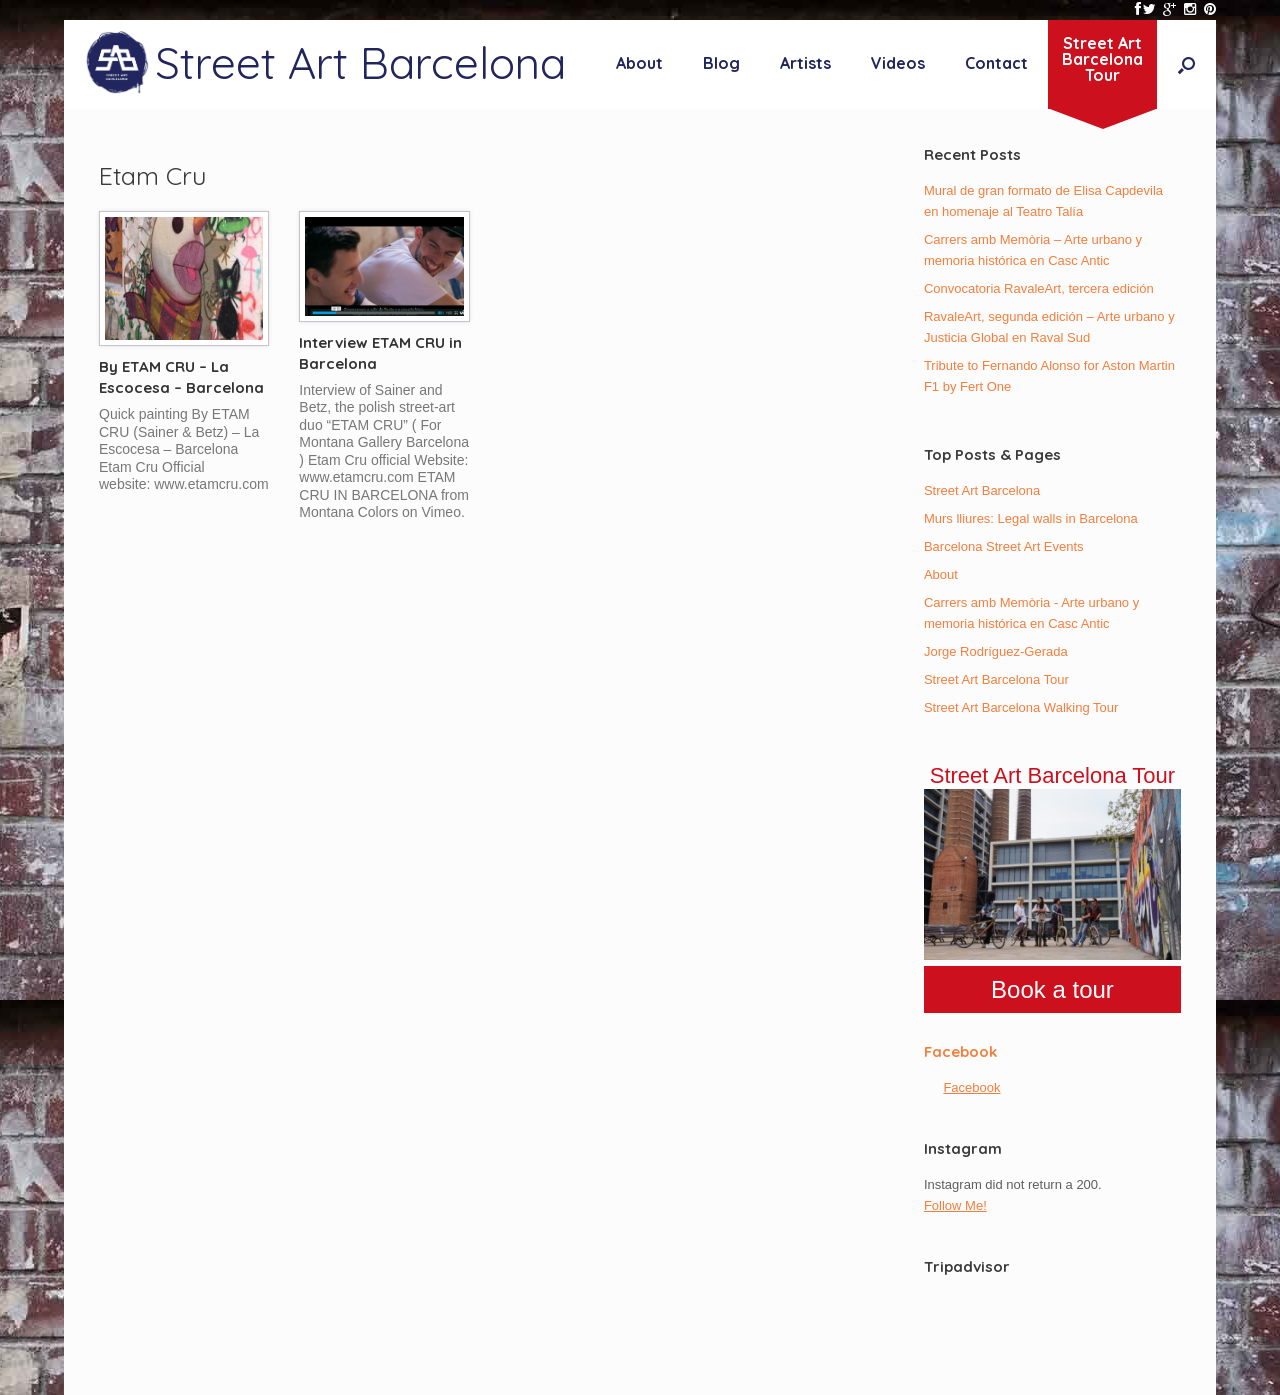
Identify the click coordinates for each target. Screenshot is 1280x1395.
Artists (805, 63)
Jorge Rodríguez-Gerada (996, 651)
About (639, 63)
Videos (898, 63)
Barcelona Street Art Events (1004, 546)
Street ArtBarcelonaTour (1102, 59)
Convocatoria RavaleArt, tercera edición (1039, 288)
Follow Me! (955, 1205)
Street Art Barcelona (982, 490)
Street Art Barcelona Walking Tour (1021, 707)
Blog (721, 63)
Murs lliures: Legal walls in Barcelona (1031, 518)
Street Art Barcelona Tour (996, 679)
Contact (996, 63)
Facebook (960, 1051)
